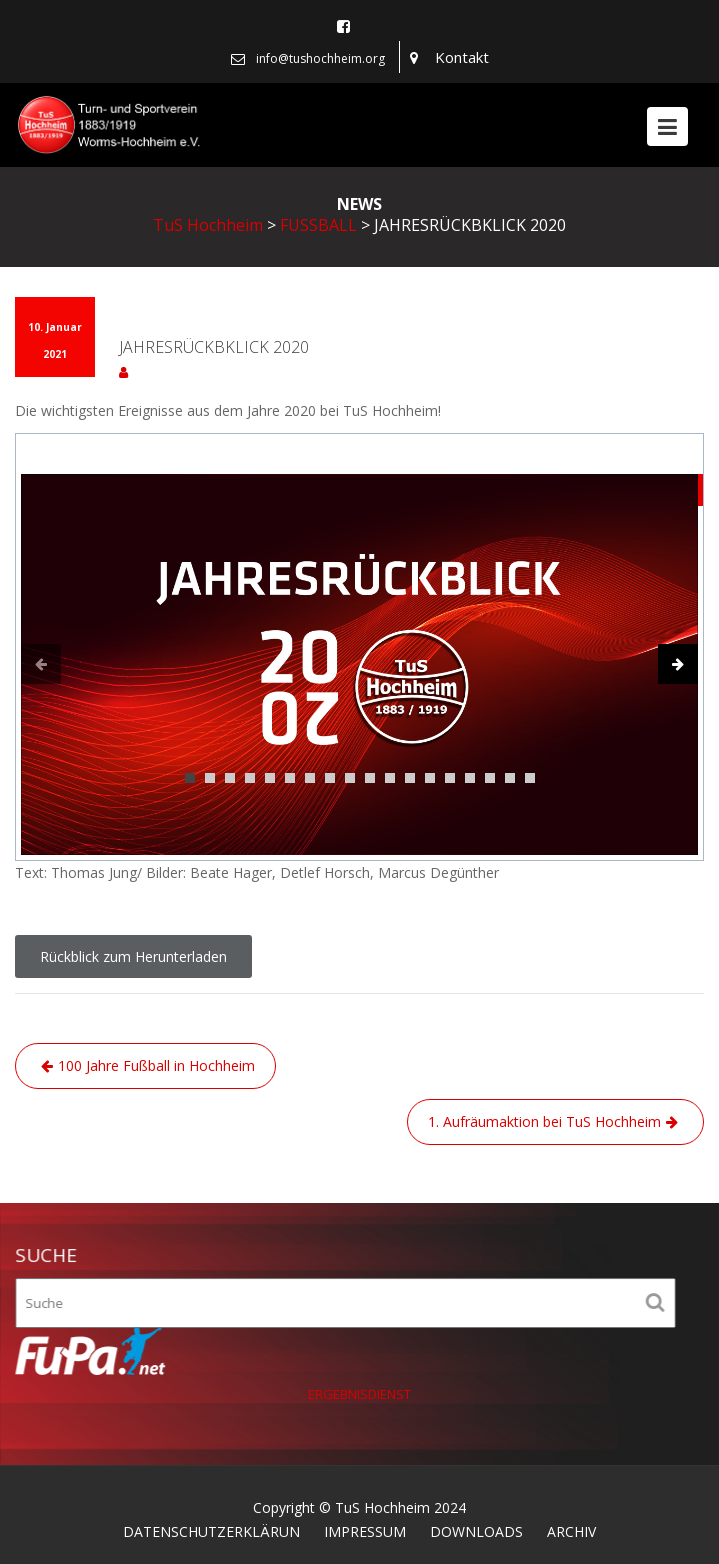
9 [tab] (350, 778)
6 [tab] (290, 778)
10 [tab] (370, 778)
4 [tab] (250, 778)
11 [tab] (390, 778)
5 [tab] (270, 778)
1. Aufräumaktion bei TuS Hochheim (544, 1121)
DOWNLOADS (476, 1531)
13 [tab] (430, 778)
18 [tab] (530, 778)
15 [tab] (470, 778)
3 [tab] (230, 778)
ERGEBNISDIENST (360, 1394)
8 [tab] (330, 778)
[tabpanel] (359, 664)
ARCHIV (571, 1531)
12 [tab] (410, 778)
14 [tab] (450, 778)
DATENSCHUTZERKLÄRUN (211, 1531)
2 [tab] (210, 778)
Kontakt (462, 57)
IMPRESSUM (365, 1531)
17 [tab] (510, 778)
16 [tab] (490, 778)
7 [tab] (310, 778)
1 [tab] (190, 778)
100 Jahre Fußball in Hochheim (156, 1065)
